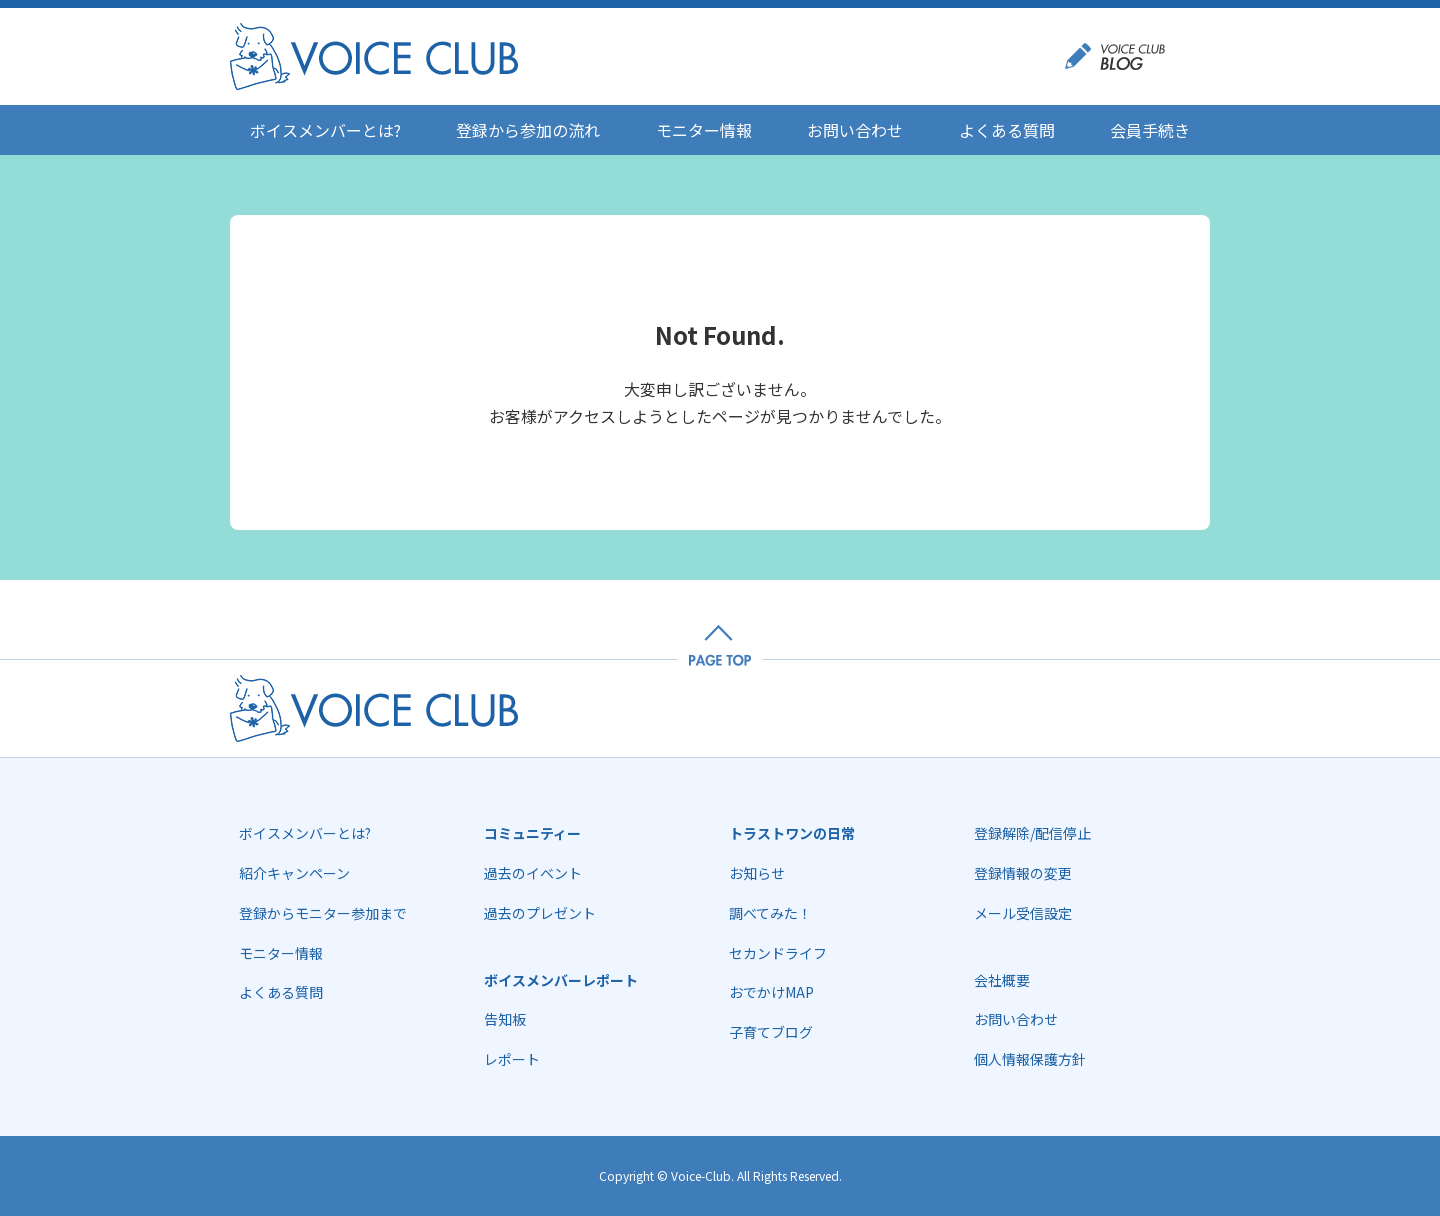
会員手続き (1150, 130)
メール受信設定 (1023, 913)
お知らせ (757, 873)
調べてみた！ (770, 913)
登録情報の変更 (1023, 873)
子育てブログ (771, 1032)
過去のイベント (533, 873)
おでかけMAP (771, 992)
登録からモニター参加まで (323, 913)
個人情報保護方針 (1030, 1059)
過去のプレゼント (540, 913)
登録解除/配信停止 (1032, 833)
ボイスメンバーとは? (325, 130)
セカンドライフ (778, 953)
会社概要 (1002, 980)
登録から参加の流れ (528, 130)
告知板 (505, 1019)
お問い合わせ (855, 130)
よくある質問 (1007, 130)
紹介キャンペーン (294, 873)
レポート (512, 1059)
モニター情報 (704, 130)
